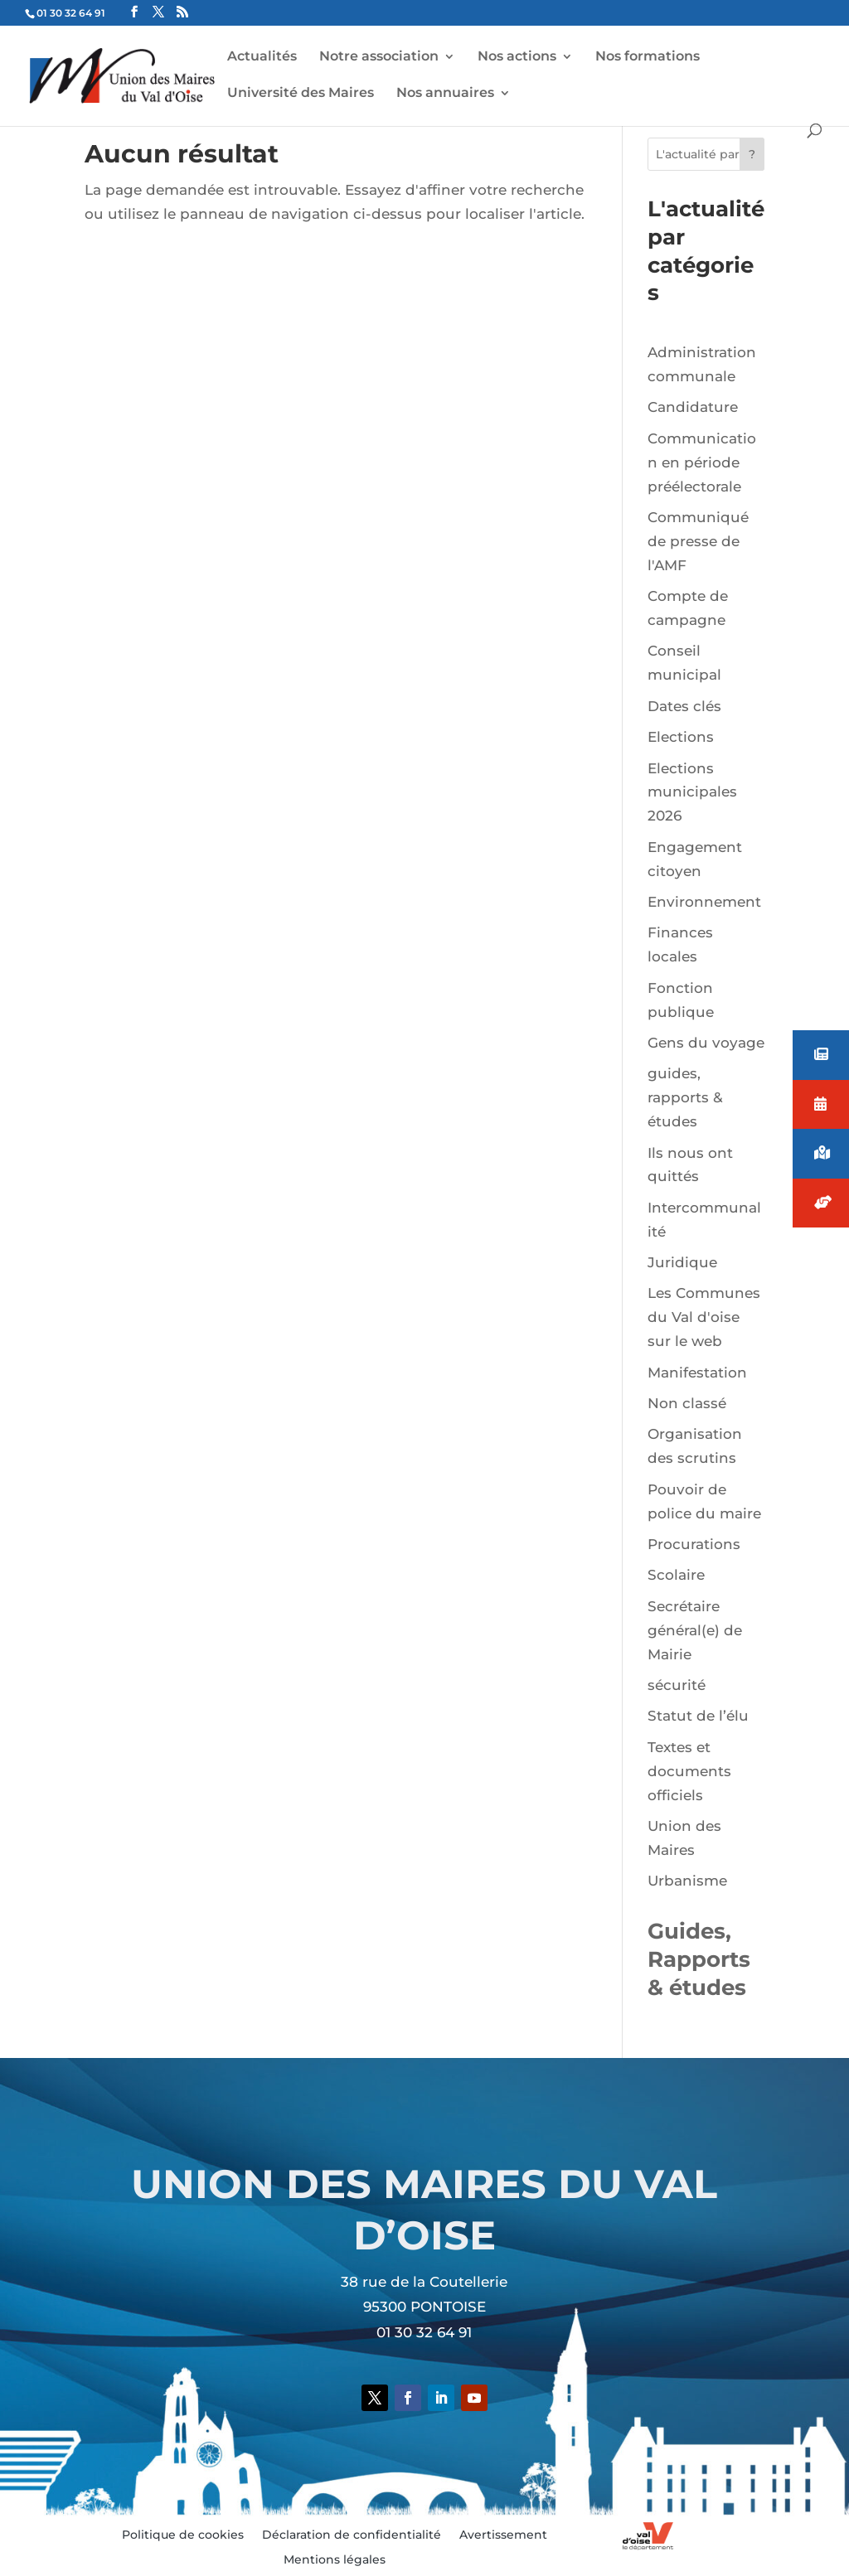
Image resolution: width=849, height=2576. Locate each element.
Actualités (262, 57)
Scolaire (676, 1574)
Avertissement (503, 2535)
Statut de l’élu (698, 1715)
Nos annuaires (445, 93)
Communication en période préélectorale (702, 462)
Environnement (704, 901)
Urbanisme (687, 1880)
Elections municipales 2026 (692, 792)
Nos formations (647, 57)
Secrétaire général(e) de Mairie (695, 1630)
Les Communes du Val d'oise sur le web (704, 1317)
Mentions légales (335, 2560)
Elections (681, 737)
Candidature (693, 407)
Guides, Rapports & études (699, 1959)
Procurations (694, 1544)
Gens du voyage (706, 1042)
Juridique (682, 1262)
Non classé (687, 1403)
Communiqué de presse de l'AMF (698, 541)
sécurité (677, 1685)
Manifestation (697, 1372)
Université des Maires (300, 93)
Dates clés (684, 706)
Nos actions (517, 57)
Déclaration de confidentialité (351, 2535)
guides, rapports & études (685, 1097)
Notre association (379, 57)
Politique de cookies (183, 2535)
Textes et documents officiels (689, 1771)
